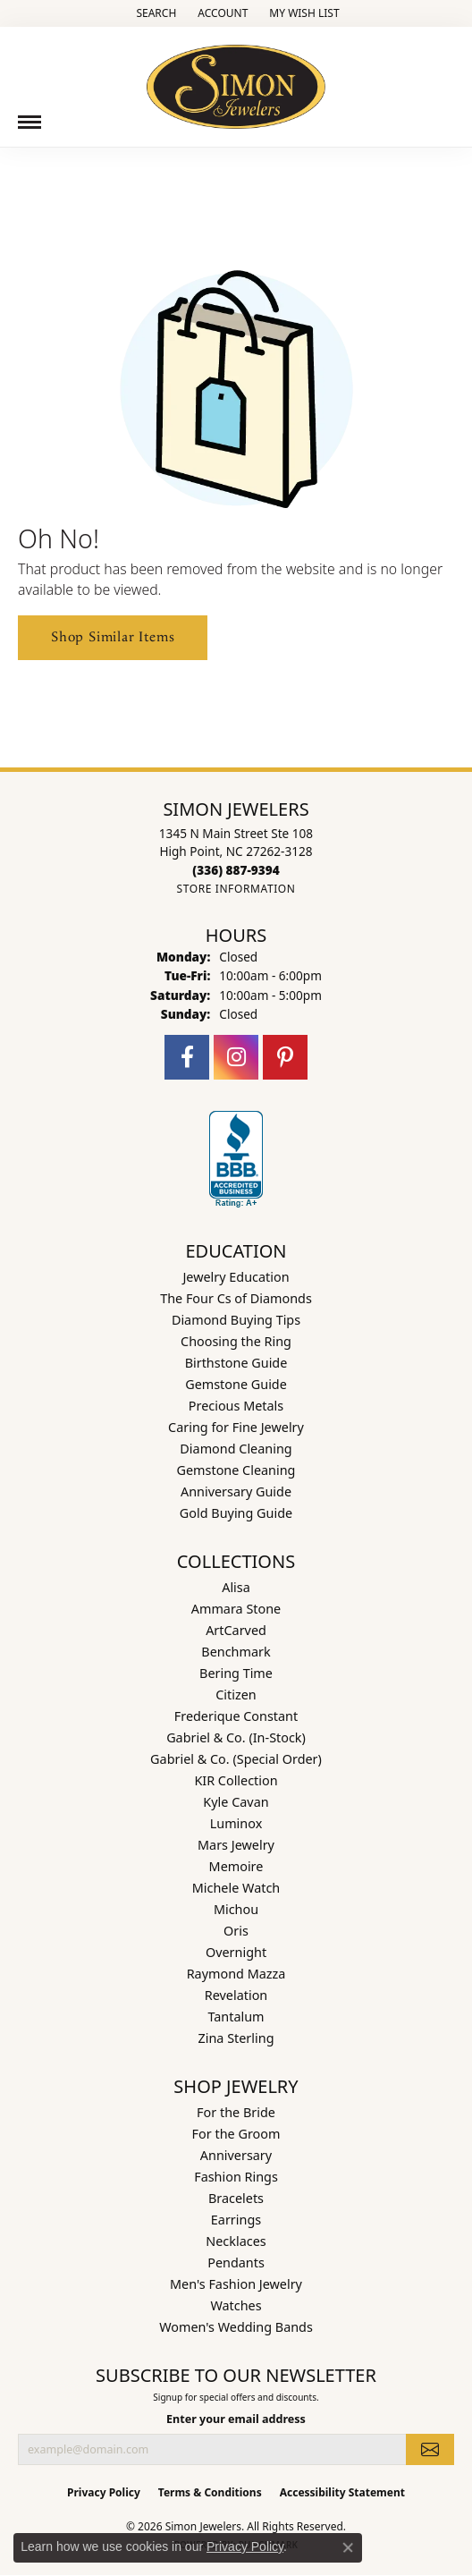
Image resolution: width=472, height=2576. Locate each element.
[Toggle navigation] (29, 122)
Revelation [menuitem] (236, 1995)
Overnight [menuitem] (236, 1952)
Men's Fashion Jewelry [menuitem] (236, 2283)
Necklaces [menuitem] (236, 2241)
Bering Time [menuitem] (236, 1673)
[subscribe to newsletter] (430, 2449)
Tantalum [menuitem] (235, 2016)
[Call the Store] (235, 869)
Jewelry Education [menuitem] (235, 1276)
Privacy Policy (103, 2492)
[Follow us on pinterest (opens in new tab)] (285, 1057)
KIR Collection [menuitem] (235, 1780)
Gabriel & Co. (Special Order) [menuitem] (236, 1758)
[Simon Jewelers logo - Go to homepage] (236, 80)
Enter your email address (236, 2419)
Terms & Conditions (210, 2492)
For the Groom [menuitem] (236, 2133)
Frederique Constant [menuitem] (236, 1715)
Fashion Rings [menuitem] (236, 2176)
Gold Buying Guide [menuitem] (236, 1512)
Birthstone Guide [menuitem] (236, 1362)
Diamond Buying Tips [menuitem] (236, 1319)
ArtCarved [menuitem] (236, 1630)
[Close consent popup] (347, 2547)
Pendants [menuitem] (236, 2262)
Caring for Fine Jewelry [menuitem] (236, 1427)
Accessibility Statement (342, 2492)
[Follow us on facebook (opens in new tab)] (186, 1057)
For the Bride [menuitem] (236, 2112)
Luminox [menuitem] (236, 1823)
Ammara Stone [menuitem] (236, 1608)
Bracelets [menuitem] (236, 2198)
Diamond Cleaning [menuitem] (235, 1448)
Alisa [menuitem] (236, 1587)
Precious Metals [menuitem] (236, 1405)
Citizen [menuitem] (236, 1694)
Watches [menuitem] (235, 2305)
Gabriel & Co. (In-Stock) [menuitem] (236, 1737)
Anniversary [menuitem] (236, 2155)
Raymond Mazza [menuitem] (236, 1973)
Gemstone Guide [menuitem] (236, 1384)
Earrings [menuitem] (236, 2219)
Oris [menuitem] (236, 1930)
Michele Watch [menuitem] (236, 1887)
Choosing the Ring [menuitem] (236, 1341)
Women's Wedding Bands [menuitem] (236, 2326)
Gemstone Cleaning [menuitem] (236, 1470)
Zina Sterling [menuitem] (236, 2037)
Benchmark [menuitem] (235, 1651)
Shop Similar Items (112, 637)
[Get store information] (235, 888)
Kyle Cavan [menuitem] (235, 1801)
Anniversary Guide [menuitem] (236, 1491)
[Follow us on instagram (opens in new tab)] (236, 1057)
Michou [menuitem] (236, 1909)
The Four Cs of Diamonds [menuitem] (236, 1298)
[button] (154, 13)
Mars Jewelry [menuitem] (236, 1844)
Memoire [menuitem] (236, 1866)
